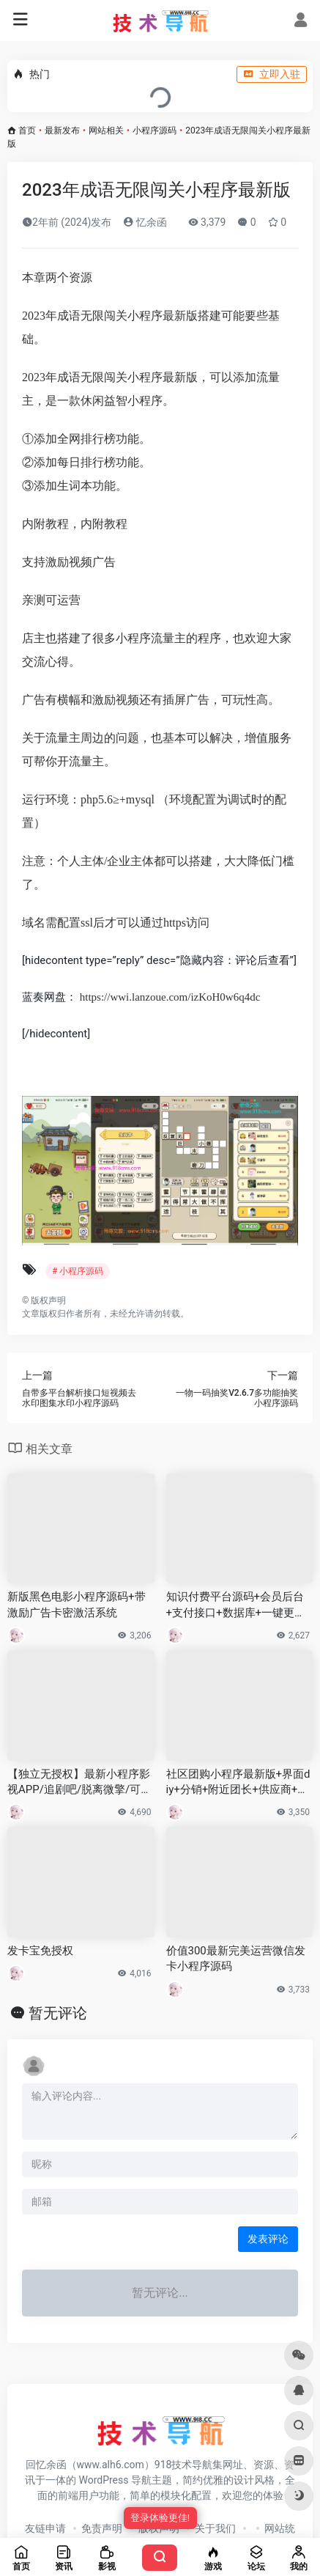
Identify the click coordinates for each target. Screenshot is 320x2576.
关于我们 (215, 2528)
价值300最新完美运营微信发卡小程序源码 (235, 1958)
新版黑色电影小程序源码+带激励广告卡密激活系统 (76, 1604)
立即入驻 (271, 74)
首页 (27, 130)
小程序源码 (154, 130)
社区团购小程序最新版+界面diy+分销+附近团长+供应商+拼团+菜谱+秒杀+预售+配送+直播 (238, 1782)
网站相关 (106, 130)
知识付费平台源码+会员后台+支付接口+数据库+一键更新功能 (236, 1605)
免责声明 (101, 2528)
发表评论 (268, 2239)
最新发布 (62, 130)
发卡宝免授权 (40, 1950)
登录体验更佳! (160, 2517)
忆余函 (144, 222)
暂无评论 (58, 2013)
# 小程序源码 (77, 1271)
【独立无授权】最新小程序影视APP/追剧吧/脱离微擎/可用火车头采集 (79, 1782)
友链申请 (45, 2528)
